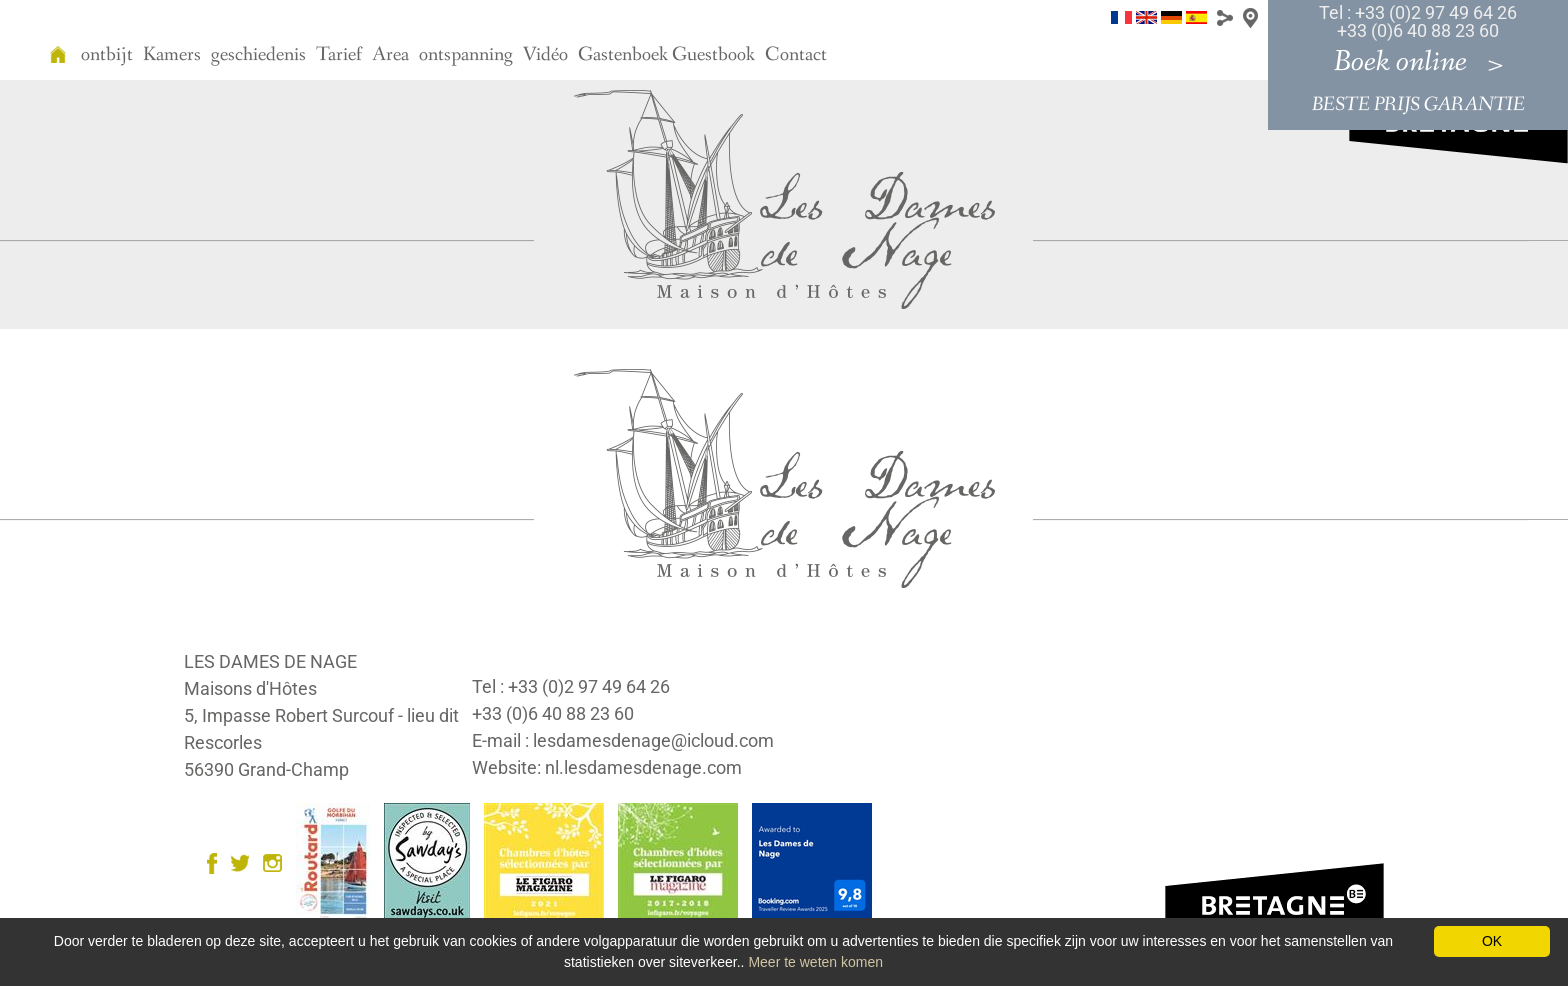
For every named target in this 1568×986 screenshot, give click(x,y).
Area (390, 55)
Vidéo (545, 55)
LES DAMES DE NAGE (270, 661)
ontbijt (107, 55)
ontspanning (466, 55)
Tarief (339, 55)
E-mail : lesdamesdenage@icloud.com (623, 740)
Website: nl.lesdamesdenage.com (607, 767)
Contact (796, 55)
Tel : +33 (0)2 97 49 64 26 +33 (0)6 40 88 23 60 (1418, 21)
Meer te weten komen (815, 962)
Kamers (172, 55)
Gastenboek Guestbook (666, 55)
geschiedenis (258, 55)
